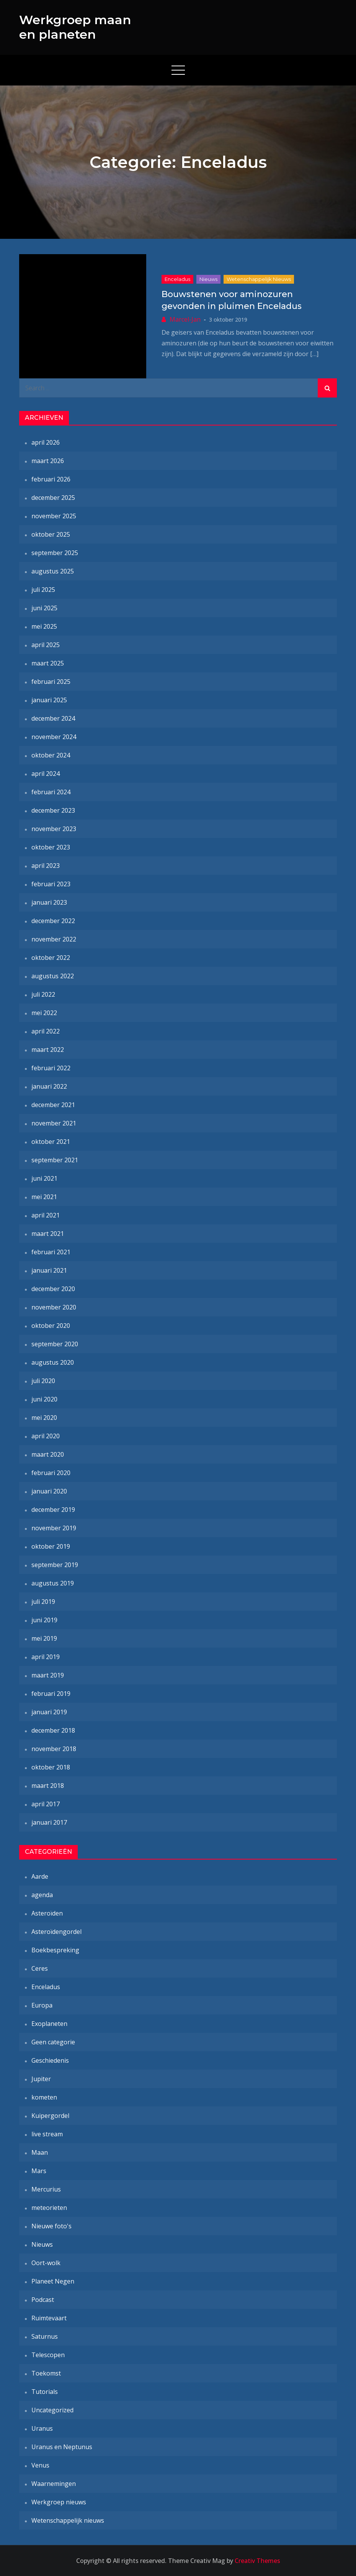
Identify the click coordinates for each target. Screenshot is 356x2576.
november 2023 (53, 829)
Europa (41, 2005)
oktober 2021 (50, 1141)
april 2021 (45, 1215)
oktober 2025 (50, 534)
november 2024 (53, 737)
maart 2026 (47, 461)
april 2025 (45, 645)
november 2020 (53, 1307)
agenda (42, 1895)
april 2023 (45, 865)
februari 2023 (50, 884)
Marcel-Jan (185, 319)
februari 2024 (50, 792)
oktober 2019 (50, 1546)
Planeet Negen (52, 2281)
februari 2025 (50, 681)
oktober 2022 (50, 957)
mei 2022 (44, 1013)
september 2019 (54, 1565)
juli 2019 (43, 1601)
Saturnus (44, 2336)
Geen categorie (53, 2042)
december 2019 (53, 1509)
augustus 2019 (52, 1583)
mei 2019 (44, 1638)
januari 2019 (49, 1712)
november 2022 (53, 939)
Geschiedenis (50, 2060)
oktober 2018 (50, 1767)
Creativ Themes (257, 2560)
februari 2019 (50, 1693)
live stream (47, 2134)
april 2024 (45, 773)
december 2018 (53, 1730)
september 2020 (54, 1344)
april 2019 (45, 1657)
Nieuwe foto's (51, 2226)
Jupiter (41, 2079)
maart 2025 (47, 663)
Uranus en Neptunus (61, 2447)
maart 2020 (47, 1454)
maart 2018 (47, 1785)
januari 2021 (49, 1270)
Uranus (42, 2428)
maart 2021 (47, 1233)
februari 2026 (50, 479)
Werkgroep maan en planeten (75, 27)
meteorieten (49, 2207)
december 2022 (53, 921)
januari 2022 (49, 1086)
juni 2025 (44, 608)
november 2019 (53, 1528)
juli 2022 (43, 994)
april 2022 (45, 1031)
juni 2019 (44, 1620)
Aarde (39, 1876)
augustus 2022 (52, 976)
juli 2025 (43, 589)
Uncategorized (52, 2410)
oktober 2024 (50, 755)
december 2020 (53, 1289)
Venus (40, 2465)
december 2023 (53, 810)
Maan (39, 2152)
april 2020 (45, 1436)
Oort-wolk (45, 2263)
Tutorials (44, 2391)
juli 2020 (43, 1381)
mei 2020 (44, 1417)
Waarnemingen (53, 2483)
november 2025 (53, 516)
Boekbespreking (55, 1950)
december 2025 (53, 497)
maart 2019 (47, 1675)
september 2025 (54, 553)
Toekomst (46, 2373)
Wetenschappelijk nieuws (259, 279)
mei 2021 (44, 1197)
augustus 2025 (52, 571)
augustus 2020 (52, 1362)
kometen (44, 2097)
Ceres (39, 1968)
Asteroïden (47, 1913)
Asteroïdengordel (56, 1931)
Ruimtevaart (49, 2318)
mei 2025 (44, 626)
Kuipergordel (50, 2115)
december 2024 (53, 718)
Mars (38, 2171)
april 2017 (45, 1804)
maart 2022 (47, 1049)
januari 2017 (49, 1822)
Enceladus (177, 279)
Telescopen (48, 2355)
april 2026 (45, 442)
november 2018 (53, 1749)
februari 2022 (50, 1068)
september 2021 (54, 1160)
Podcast (42, 2299)
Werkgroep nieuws (58, 2502)
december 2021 (53, 1105)
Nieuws (208, 279)
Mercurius (46, 2189)
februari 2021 (50, 1252)
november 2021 (53, 1123)
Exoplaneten (49, 2023)
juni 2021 (44, 1178)
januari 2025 (49, 700)
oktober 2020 (50, 1325)
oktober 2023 (50, 847)
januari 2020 (49, 1491)
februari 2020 (50, 1473)
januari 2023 (49, 902)
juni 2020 (44, 1399)
